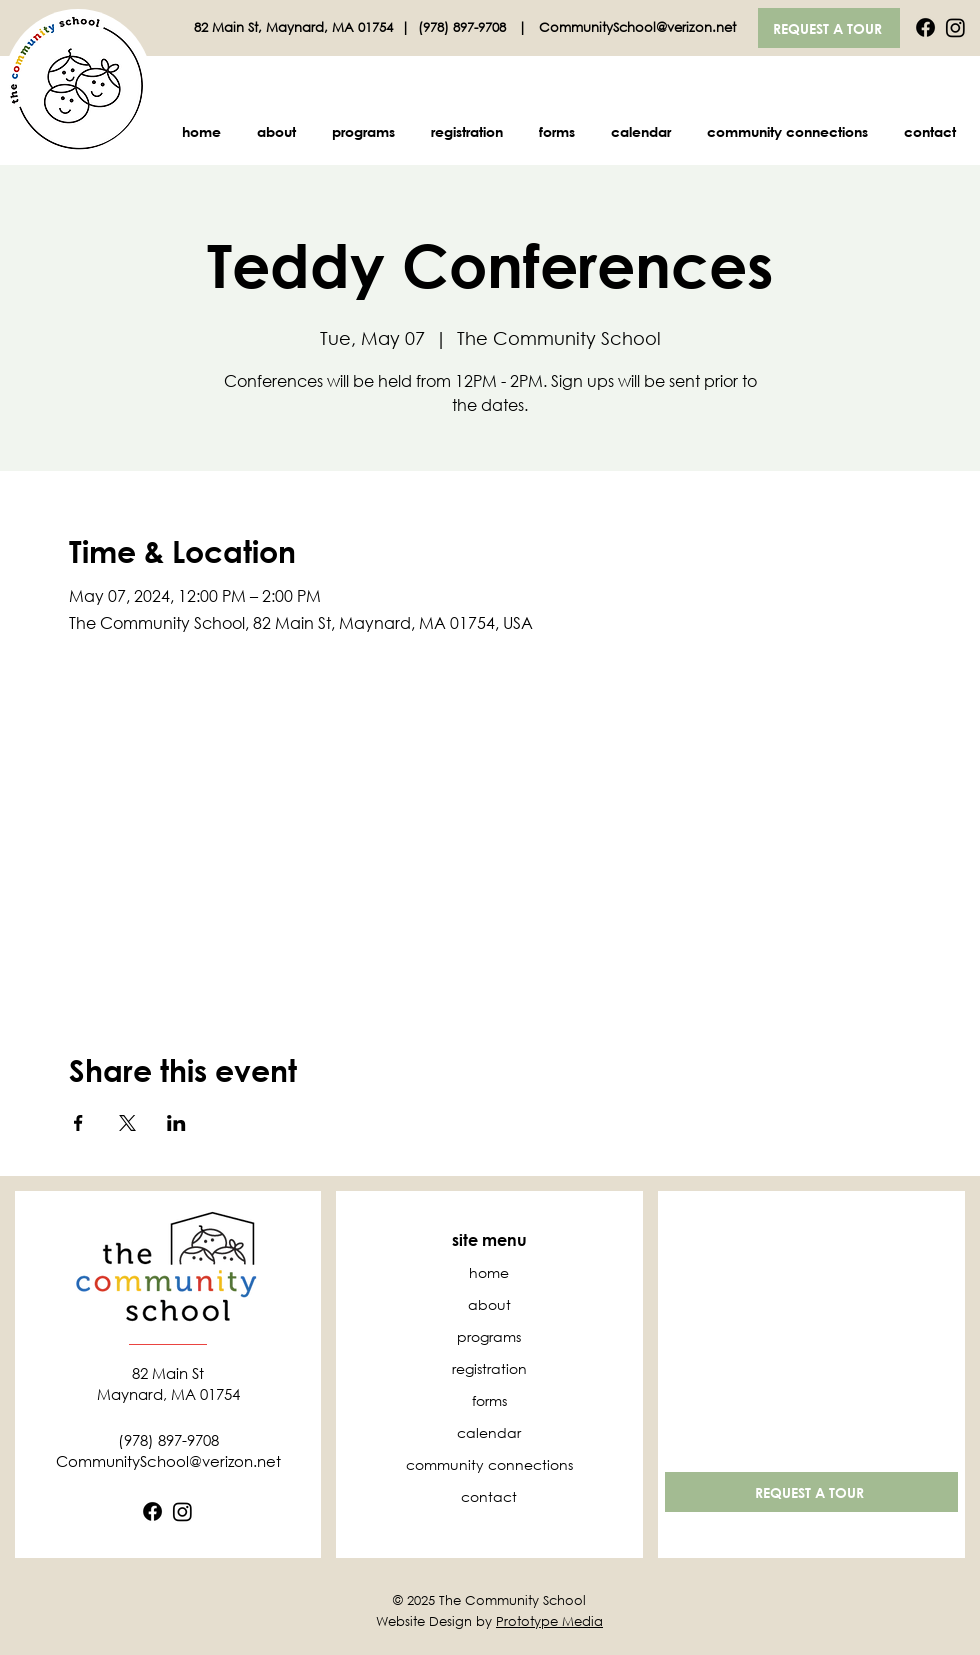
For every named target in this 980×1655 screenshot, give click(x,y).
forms (489, 1400)
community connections (489, 1464)
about (489, 1304)
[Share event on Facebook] (78, 1123)
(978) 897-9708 (464, 27)
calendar (489, 1432)
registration (489, 1368)
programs (489, 1336)
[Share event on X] (127, 1123)
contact (489, 1496)
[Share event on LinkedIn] (176, 1123)
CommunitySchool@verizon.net (637, 27)
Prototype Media (549, 1621)
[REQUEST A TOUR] (829, 28)
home (489, 1272)
